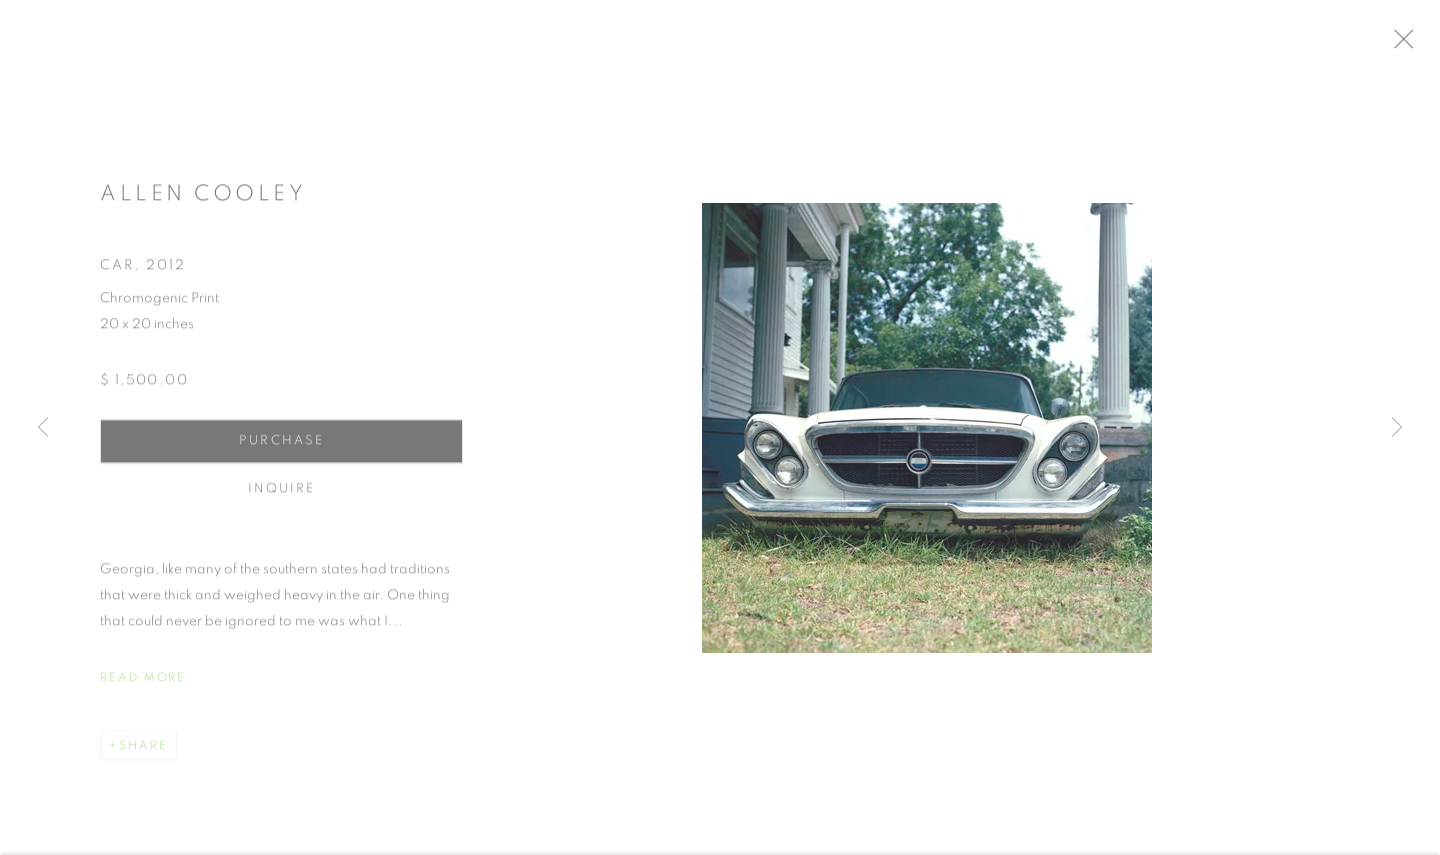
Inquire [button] (282, 497)
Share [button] (143, 754)
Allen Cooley (203, 202)
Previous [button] (43, 427)
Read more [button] (143, 686)
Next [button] (1397, 427)
